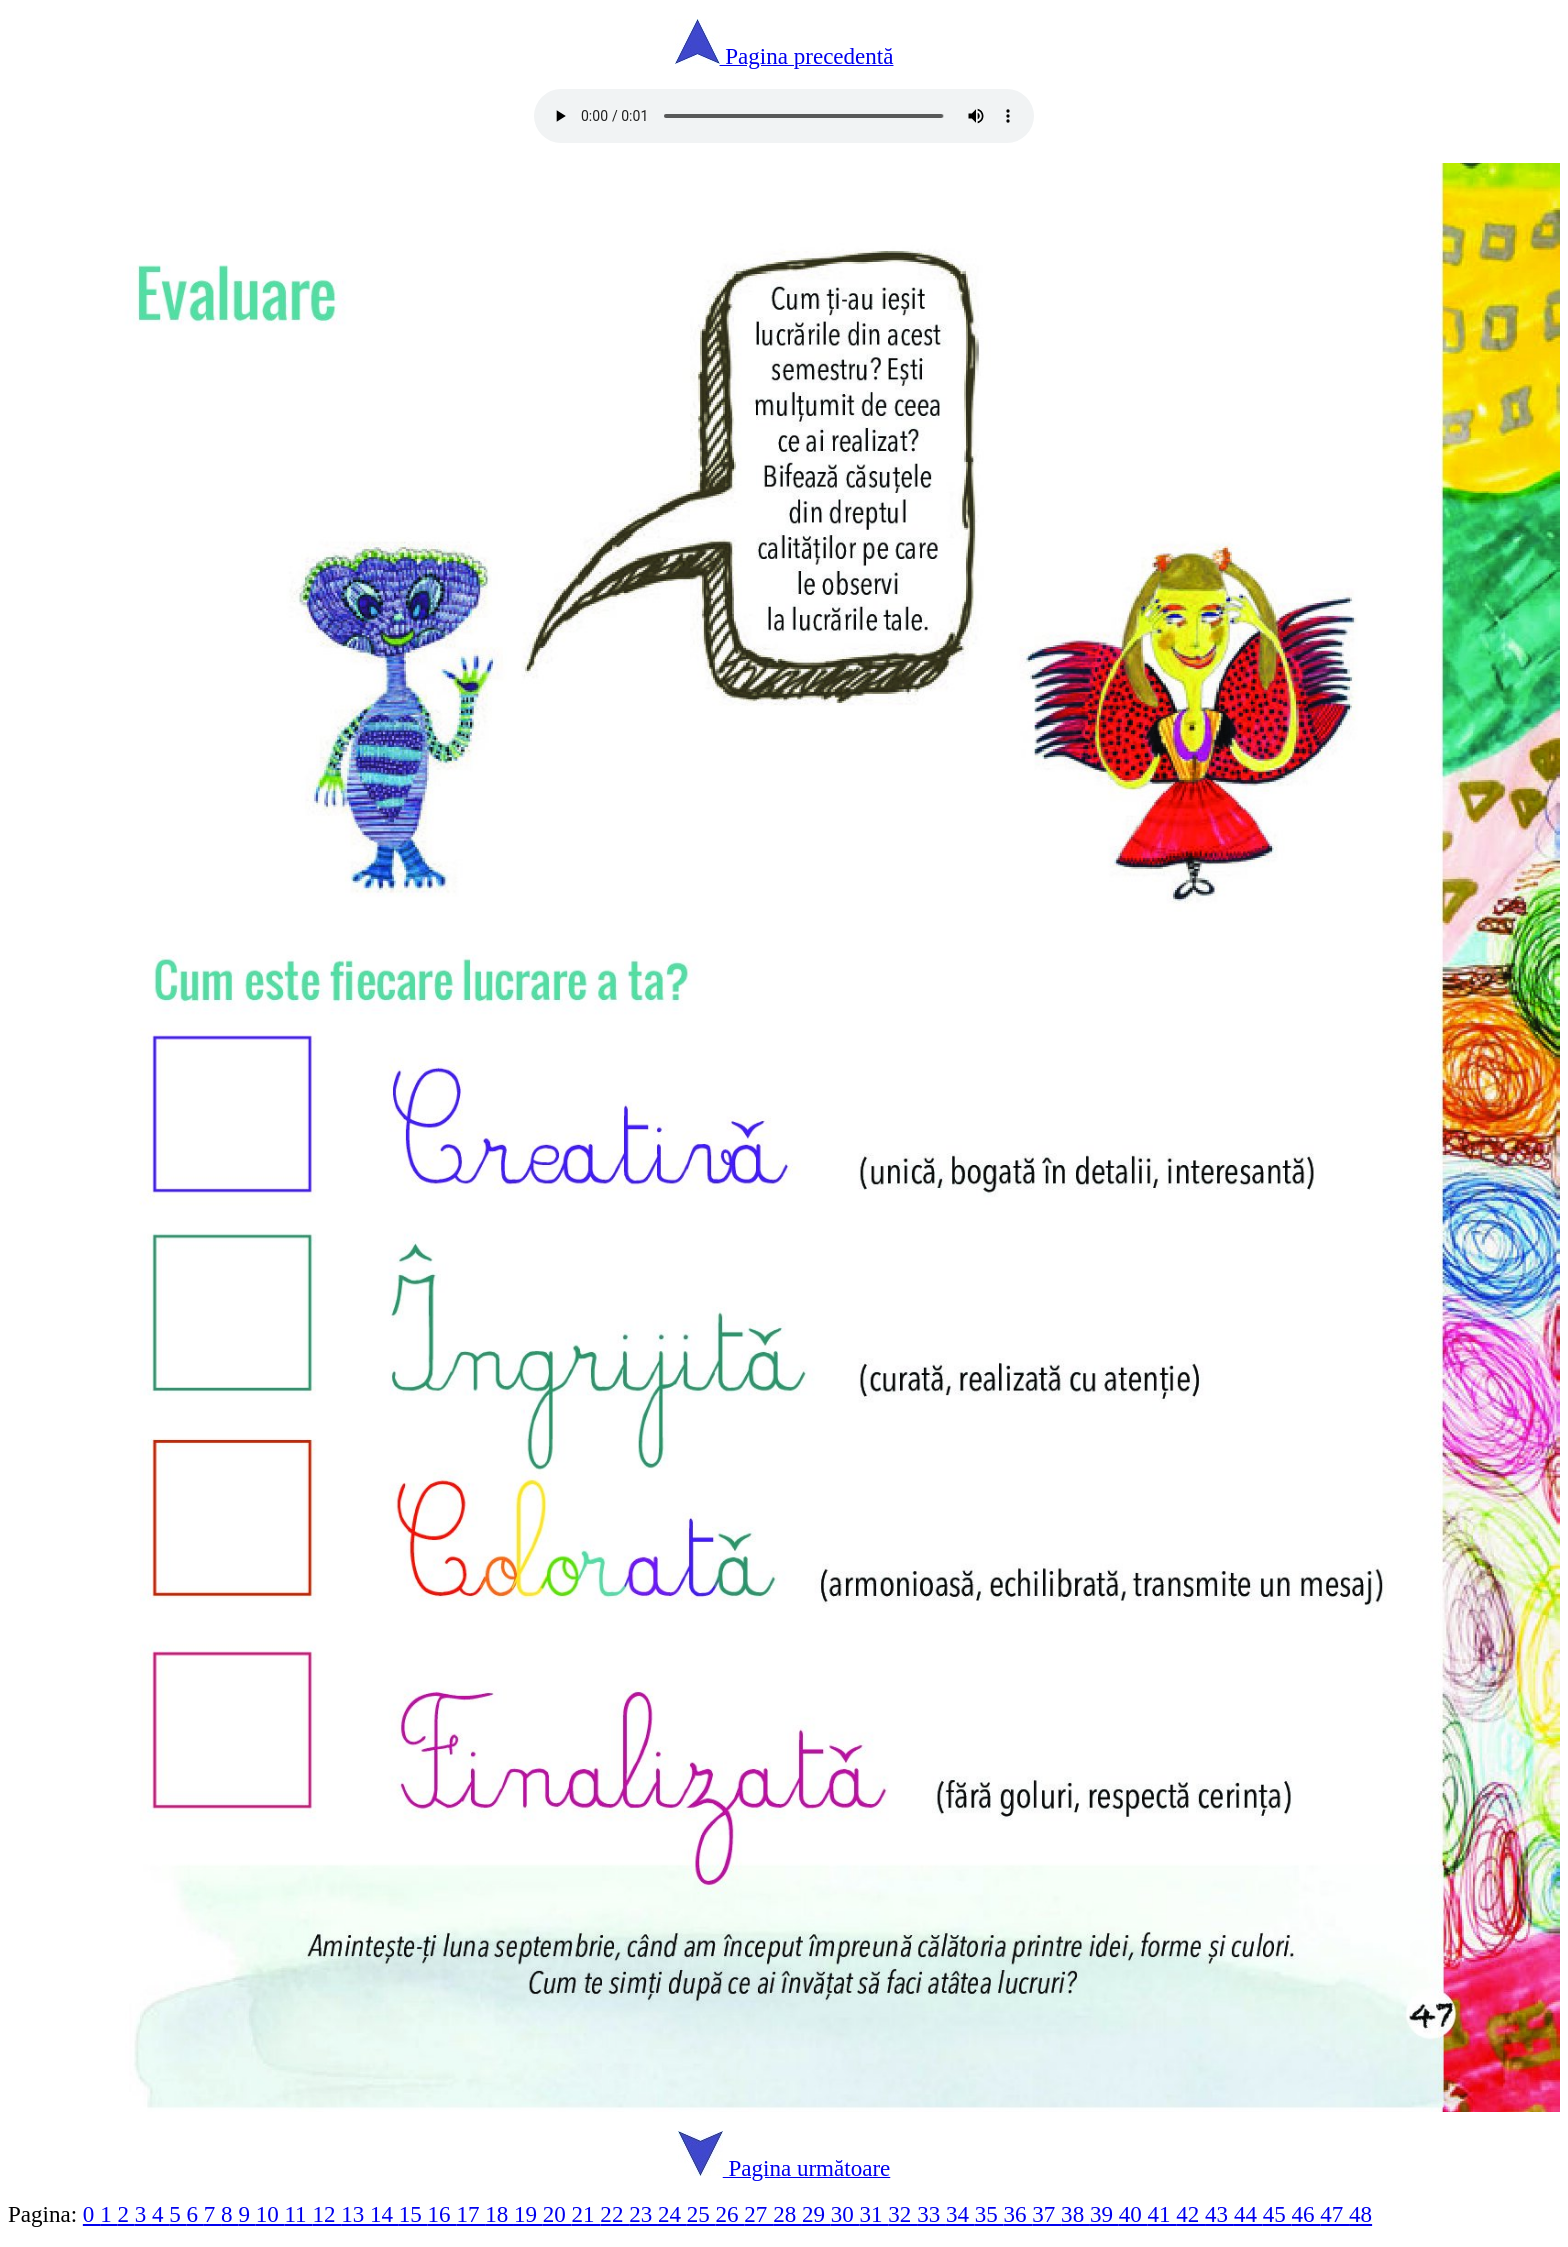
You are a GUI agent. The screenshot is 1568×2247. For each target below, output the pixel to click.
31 (874, 2214)
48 (1360, 2214)
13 (355, 2214)
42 (1190, 2214)
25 (701, 2214)
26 (730, 2214)
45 (1277, 2214)
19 (528, 2214)
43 (1219, 2214)
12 (326, 2214)
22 (614, 2214)
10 (270, 2214)
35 (989, 2214)
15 (413, 2214)
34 (960, 2214)
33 (931, 2214)
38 (1075, 2214)
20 (557, 2214)
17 (470, 2214)
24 (672, 2214)
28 (787, 2214)
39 (1104, 2214)
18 (499, 2214)
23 (643, 2214)
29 (816, 2214)
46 (1305, 2214)
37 (1046, 2214)
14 (384, 2214)
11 (298, 2214)
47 (1334, 2214)
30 (845, 2214)
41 (1162, 2214)
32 (902, 2214)
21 (586, 2214)
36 (1018, 2214)
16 (442, 2214)
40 (1133, 2214)
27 (758, 2214)
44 (1248, 2214)
